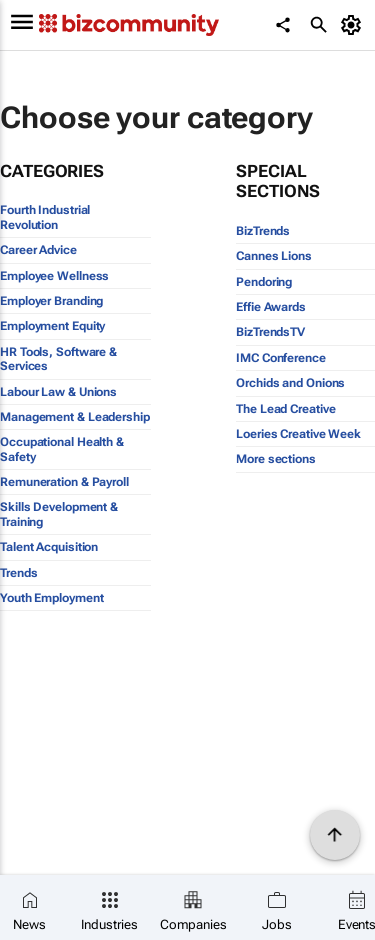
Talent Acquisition (49, 547)
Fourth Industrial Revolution (45, 217)
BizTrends (263, 231)
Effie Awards (271, 307)
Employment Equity (52, 326)
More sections (276, 459)
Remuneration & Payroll (64, 482)
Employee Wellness (54, 276)
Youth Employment (51, 598)
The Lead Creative (285, 409)
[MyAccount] (354, 25)
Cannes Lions (274, 256)
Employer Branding (51, 301)
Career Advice (38, 250)
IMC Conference (281, 358)
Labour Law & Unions (58, 392)
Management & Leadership (75, 417)
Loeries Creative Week (298, 434)
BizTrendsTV (270, 332)
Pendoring (264, 282)
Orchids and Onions (290, 383)
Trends (18, 573)
